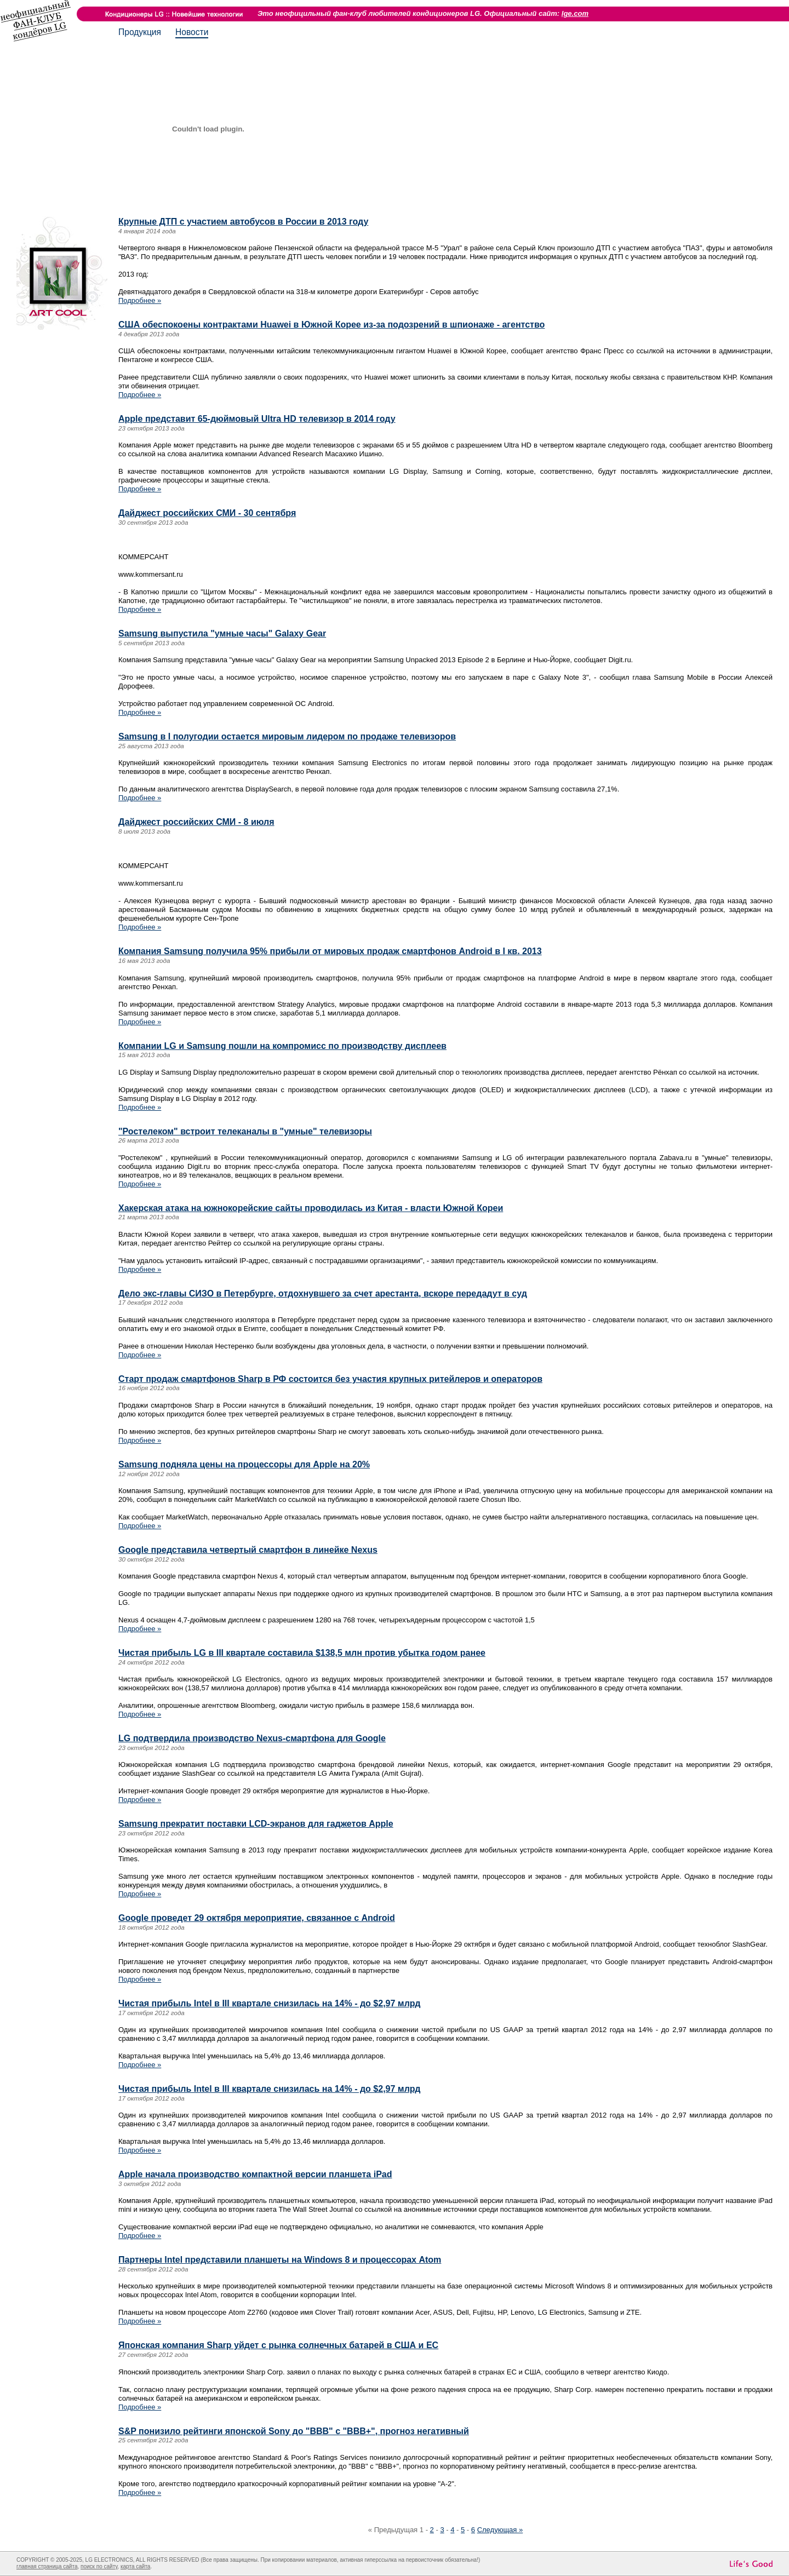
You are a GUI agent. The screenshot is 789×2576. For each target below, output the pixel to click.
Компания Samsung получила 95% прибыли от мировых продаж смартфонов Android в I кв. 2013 (330, 951)
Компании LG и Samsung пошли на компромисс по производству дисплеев (282, 1046)
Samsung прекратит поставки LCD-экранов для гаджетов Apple (255, 1823)
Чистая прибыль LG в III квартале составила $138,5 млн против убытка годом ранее (301, 1652)
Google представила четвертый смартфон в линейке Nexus (248, 1549)
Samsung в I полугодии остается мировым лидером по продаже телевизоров (287, 736)
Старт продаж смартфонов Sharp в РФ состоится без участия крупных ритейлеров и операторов (330, 1379)
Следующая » (500, 2530)
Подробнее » (139, 300)
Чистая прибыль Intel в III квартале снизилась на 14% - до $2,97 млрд (269, 2003)
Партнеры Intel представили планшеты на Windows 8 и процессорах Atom (279, 2259)
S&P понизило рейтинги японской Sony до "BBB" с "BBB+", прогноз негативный (293, 2431)
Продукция (139, 32)
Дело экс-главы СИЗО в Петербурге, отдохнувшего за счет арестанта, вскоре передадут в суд (322, 1293)
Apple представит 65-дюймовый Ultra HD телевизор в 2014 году (257, 418)
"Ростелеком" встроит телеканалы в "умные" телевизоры (245, 1131)
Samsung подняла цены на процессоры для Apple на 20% (244, 1464)
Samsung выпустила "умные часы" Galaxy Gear (222, 633)
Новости (191, 32)
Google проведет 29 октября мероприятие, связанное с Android (256, 1918)
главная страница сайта (46, 2566)
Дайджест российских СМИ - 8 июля (196, 822)
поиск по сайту (99, 2566)
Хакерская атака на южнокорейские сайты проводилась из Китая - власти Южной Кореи (310, 1208)
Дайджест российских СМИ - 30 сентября (207, 513)
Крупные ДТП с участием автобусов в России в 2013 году (243, 221)
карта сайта (135, 2566)
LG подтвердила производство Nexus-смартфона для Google (252, 1738)
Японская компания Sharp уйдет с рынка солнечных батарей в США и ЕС (278, 2345)
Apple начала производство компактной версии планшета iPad (255, 2174)
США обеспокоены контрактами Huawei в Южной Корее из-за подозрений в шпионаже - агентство (331, 324)
